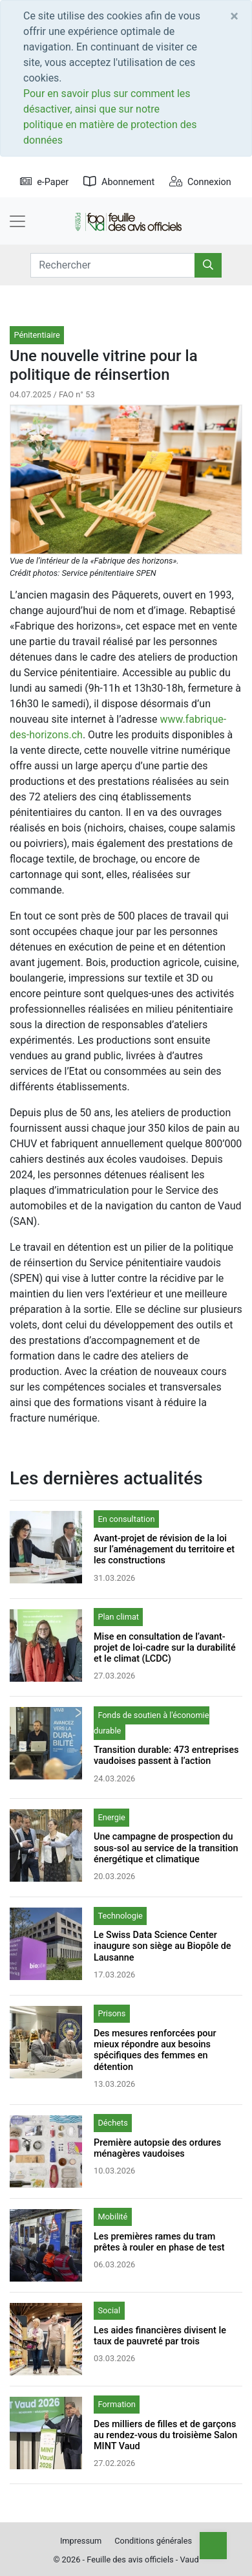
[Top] (213, 2545)
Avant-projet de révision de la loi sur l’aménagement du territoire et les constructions (164, 1550)
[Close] (234, 16)
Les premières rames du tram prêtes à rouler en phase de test (159, 2242)
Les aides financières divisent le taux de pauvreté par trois (160, 2336)
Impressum (80, 2541)
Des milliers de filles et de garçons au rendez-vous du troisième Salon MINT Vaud (165, 2435)
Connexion (200, 182)
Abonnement (118, 182)
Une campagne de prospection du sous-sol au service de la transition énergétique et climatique (166, 1848)
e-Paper (44, 182)
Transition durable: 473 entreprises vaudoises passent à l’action (166, 1756)
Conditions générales (153, 2541)
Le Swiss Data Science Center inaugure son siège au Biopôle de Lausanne (162, 1946)
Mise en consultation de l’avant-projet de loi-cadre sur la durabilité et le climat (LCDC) (165, 1648)
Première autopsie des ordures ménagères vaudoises (157, 2148)
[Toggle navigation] (17, 221)
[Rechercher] (208, 265)
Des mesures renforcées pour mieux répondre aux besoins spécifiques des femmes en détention (155, 2050)
